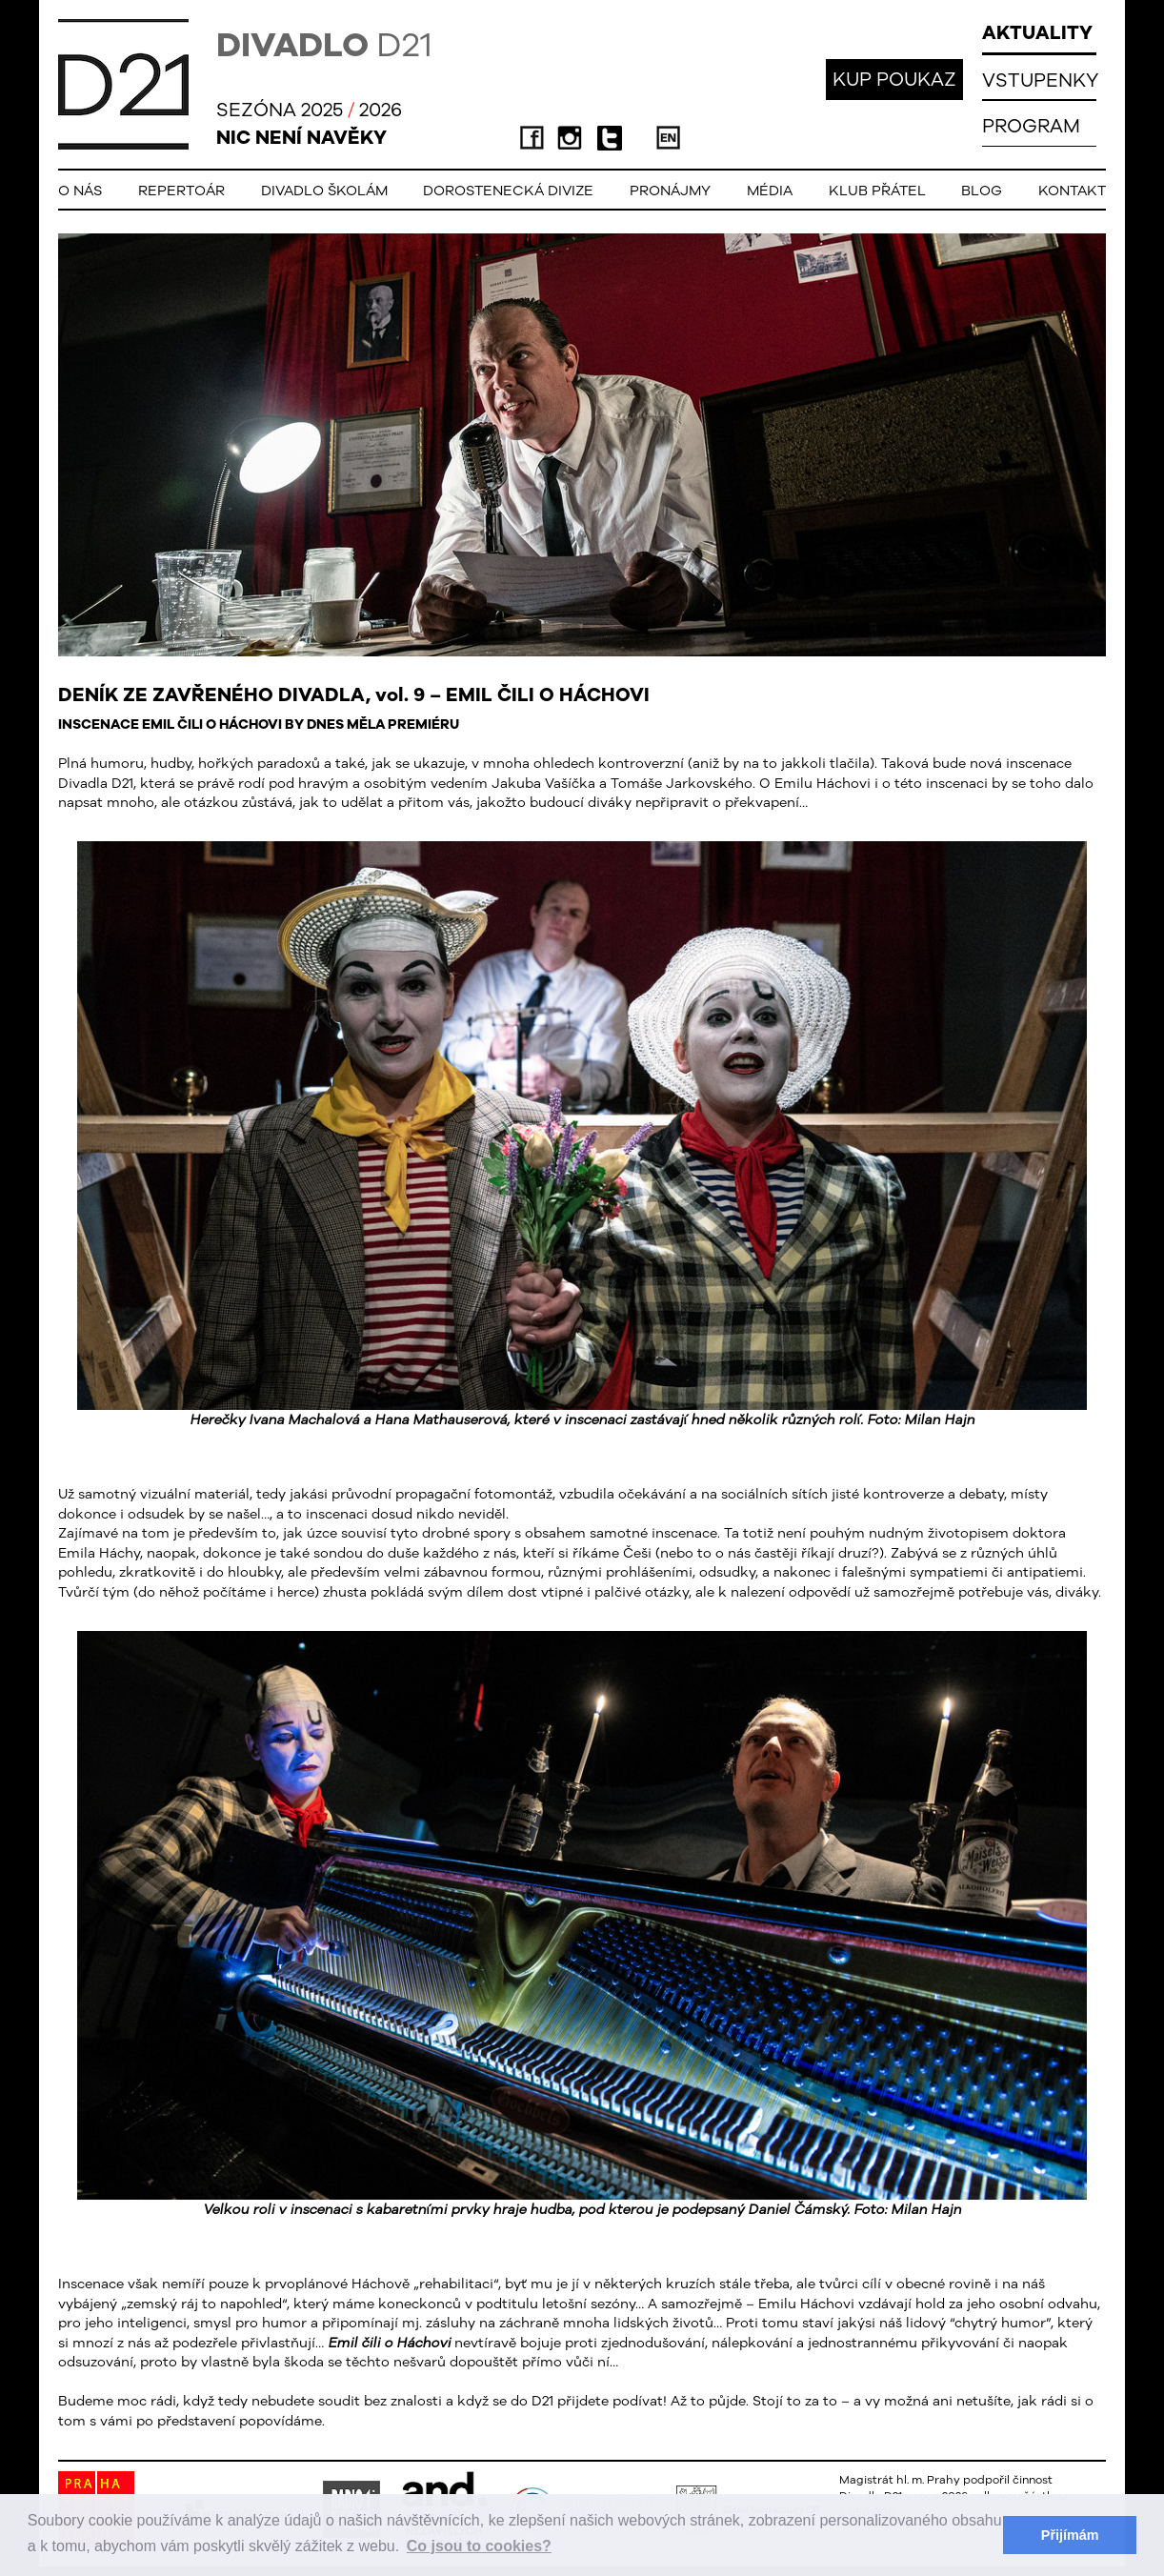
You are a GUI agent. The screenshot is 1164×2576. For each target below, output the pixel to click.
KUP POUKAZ (894, 79)
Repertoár (181, 190)
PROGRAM (1031, 125)
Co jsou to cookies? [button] (479, 2546)
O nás (80, 190)
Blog (981, 190)
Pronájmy (670, 190)
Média (770, 190)
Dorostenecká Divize (508, 190)
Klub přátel (877, 190)
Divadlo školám (324, 190)
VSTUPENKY (1040, 80)
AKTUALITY (1037, 32)
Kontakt (1072, 190)
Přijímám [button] (1070, 2535)
